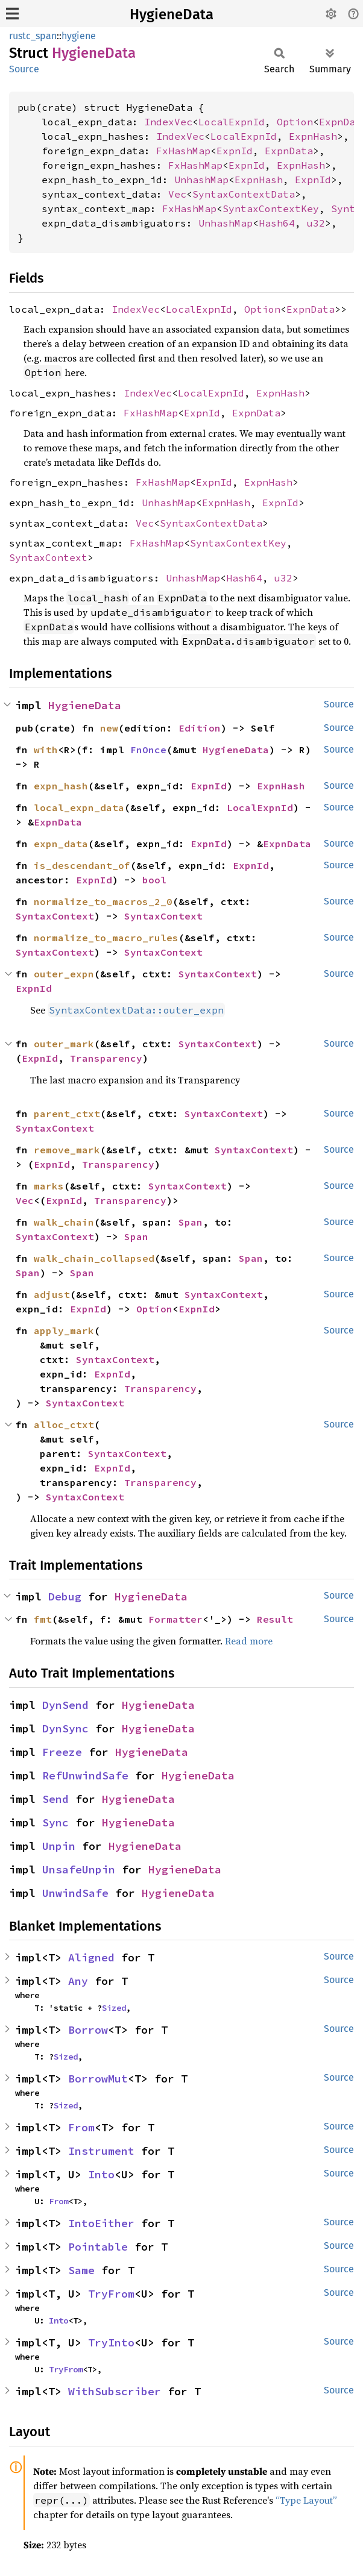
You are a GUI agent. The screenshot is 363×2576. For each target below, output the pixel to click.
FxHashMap (183, 151)
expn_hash (61, 786)
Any (78, 1981)
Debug (64, 1596)
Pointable (98, 2247)
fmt (43, 1619)
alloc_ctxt (64, 1424)
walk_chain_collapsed (94, 1258)
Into (101, 2174)
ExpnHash (313, 136)
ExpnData (289, 151)
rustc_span (33, 36)
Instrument (101, 2151)
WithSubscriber (114, 2391)
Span (190, 1222)
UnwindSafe (75, 1893)
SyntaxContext (48, 557)
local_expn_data (79, 807)
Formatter (175, 1619)
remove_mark (67, 1150)
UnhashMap (201, 180)
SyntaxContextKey (271, 208)
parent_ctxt (67, 1114)
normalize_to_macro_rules (106, 938)
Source (24, 69)
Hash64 (277, 223)
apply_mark (64, 1330)
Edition (199, 728)
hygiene (79, 36)
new (109, 728)
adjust (52, 1294)
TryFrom (111, 2294)
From (81, 2127)
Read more (249, 1640)
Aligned (91, 1957)
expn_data (61, 844)
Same (81, 2270)
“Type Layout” (306, 2500)
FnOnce (148, 750)
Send (55, 1799)
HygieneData (171, 14)
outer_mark (64, 1044)
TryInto (111, 2342)
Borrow (88, 2030)
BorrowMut (98, 2079)
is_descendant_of (82, 865)
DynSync (65, 1728)
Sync (55, 1822)
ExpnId (234, 151)
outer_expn (64, 974)
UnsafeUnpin (78, 1869)
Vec (177, 194)
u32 (316, 223)
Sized (114, 2007)
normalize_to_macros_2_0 (103, 901)
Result (275, 1619)
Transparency (106, 1058)
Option (295, 122)
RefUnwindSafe (85, 1775)
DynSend (65, 1705)
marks (49, 1186)
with (46, 750)
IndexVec (168, 122)
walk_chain (64, 1222)
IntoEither (101, 2223)
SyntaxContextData (243, 194)
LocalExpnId (231, 122)
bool (154, 880)
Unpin (58, 1846)
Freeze (62, 1752)
